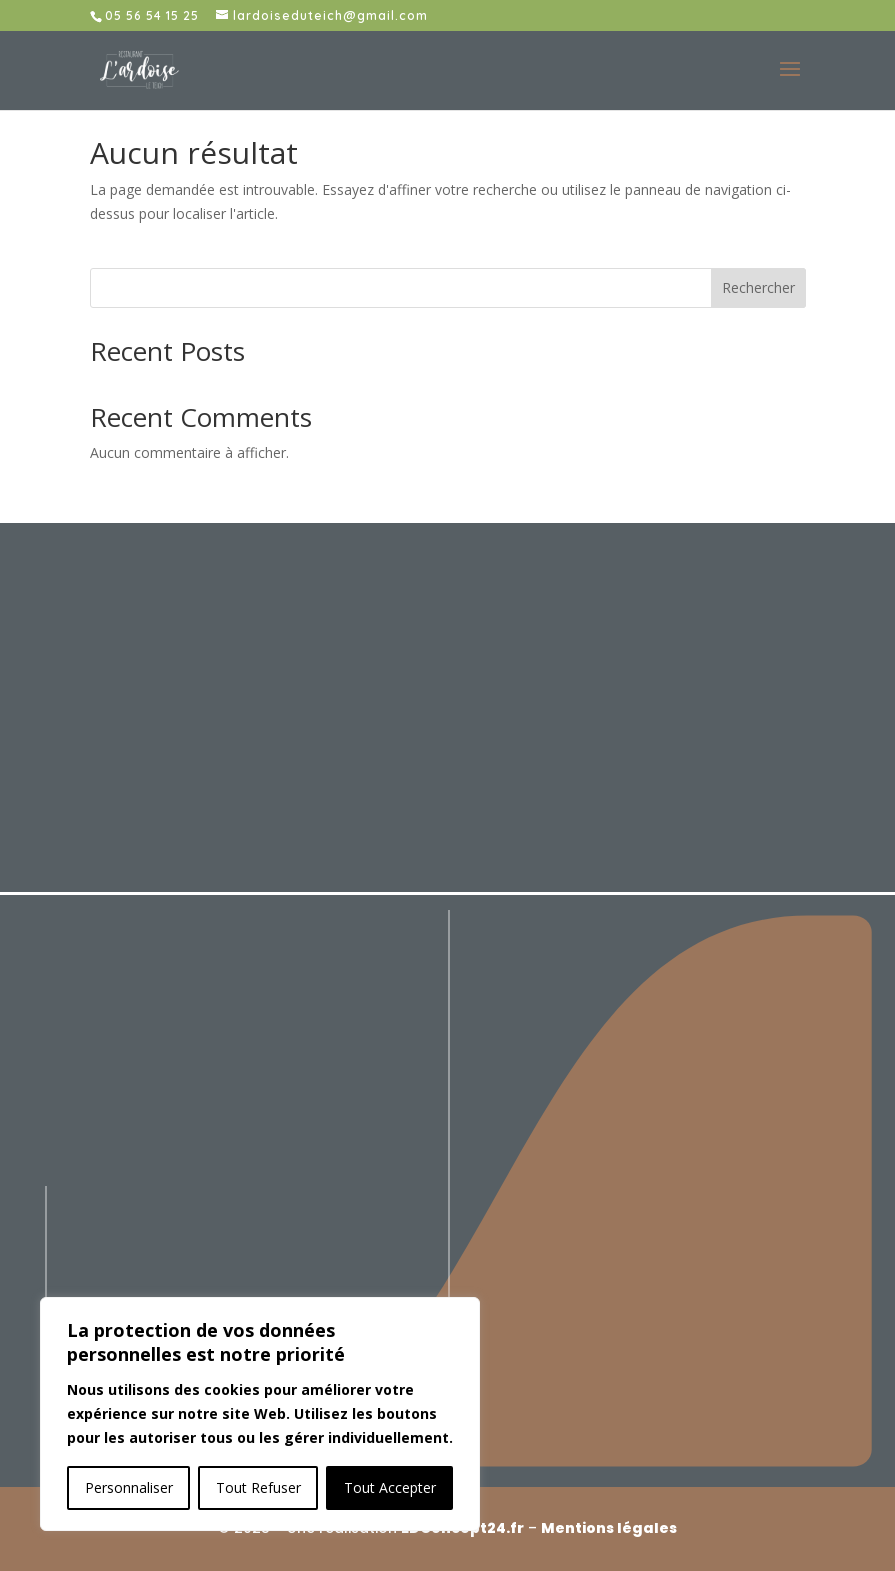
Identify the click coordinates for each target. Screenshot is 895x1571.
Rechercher (758, 287)
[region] (260, 1414)
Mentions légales (609, 1528)
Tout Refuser (258, 1487)
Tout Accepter (390, 1487)
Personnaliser (129, 1487)
